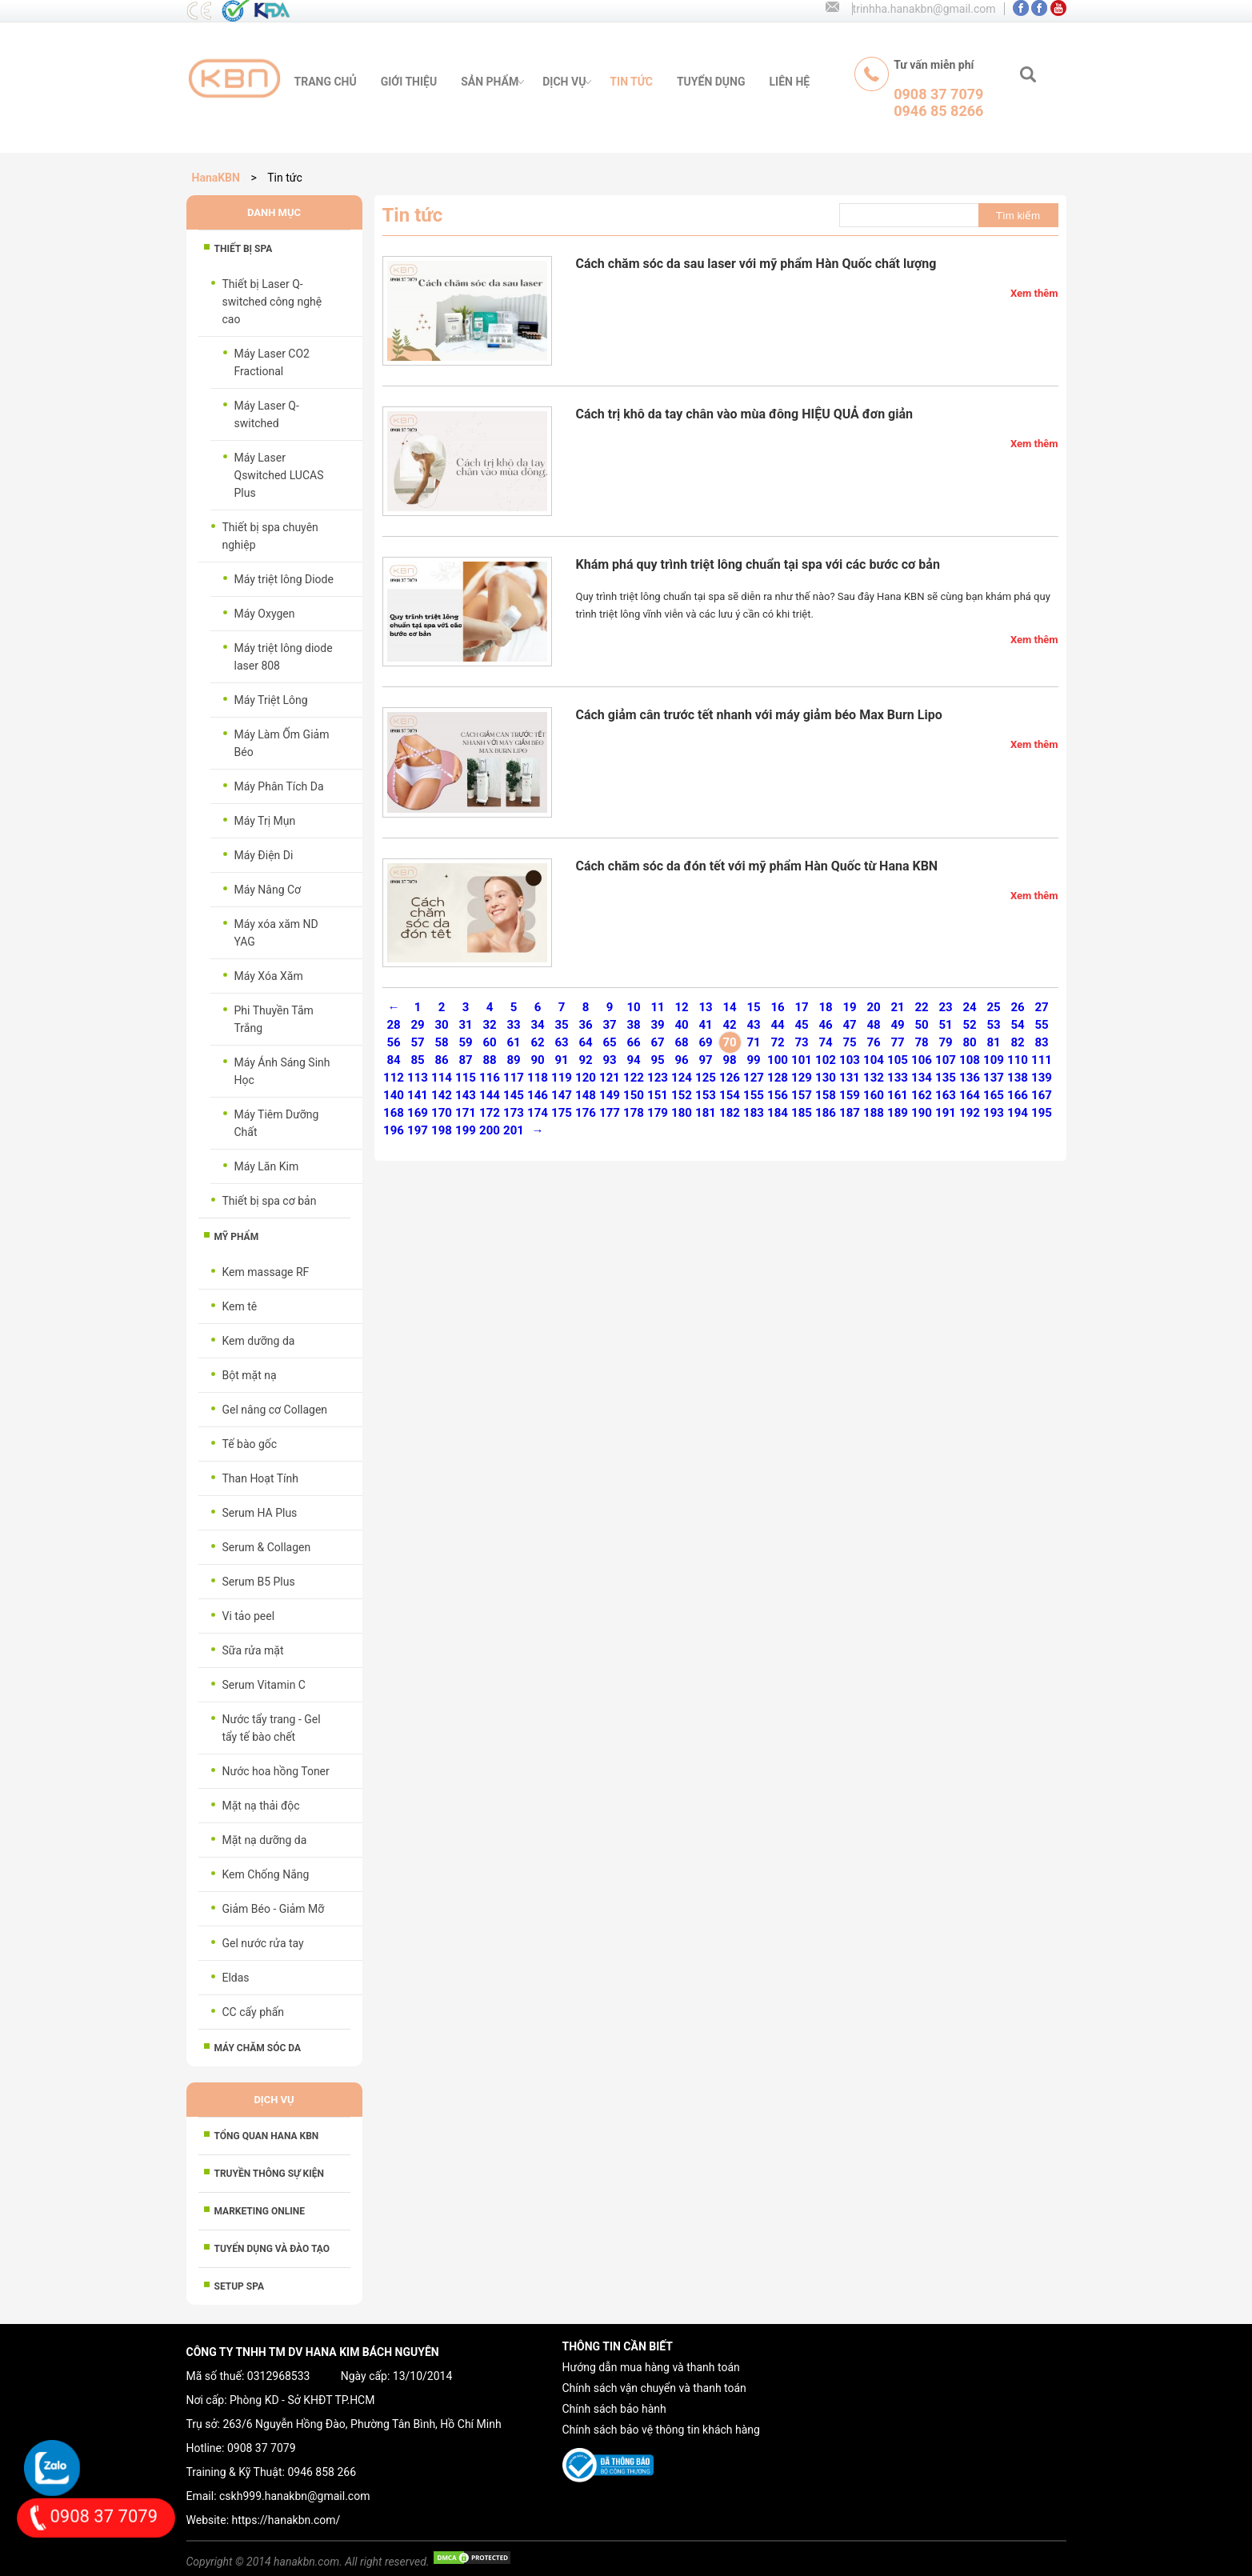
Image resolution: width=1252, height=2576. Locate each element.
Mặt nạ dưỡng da (264, 1840)
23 (945, 1007)
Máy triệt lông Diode (284, 579)
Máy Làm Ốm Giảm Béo (282, 743)
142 (441, 1095)
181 (705, 1113)
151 (657, 1095)
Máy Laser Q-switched (266, 414)
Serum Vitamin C (264, 1684)
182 (729, 1113)
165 (993, 1095)
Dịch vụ (564, 81)
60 (489, 1042)
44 (777, 1025)
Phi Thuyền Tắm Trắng (274, 1019)
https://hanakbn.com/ (286, 2520)
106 (921, 1060)
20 (873, 1007)
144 (489, 1095)
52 (969, 1025)
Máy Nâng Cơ (268, 889)
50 (921, 1025)
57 (417, 1042)
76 (873, 1042)
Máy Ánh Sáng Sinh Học (282, 1071)
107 (945, 1060)
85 (417, 1060)
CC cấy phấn (253, 2012)
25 (993, 1007)
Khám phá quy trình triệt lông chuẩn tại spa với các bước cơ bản (758, 564)
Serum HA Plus (260, 1512)
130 (825, 1077)
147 (561, 1095)
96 (681, 1060)
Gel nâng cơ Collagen (275, 1409)
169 (417, 1113)
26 (1017, 1007)
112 (393, 1077)
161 (897, 1095)
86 (441, 1060)
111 (1041, 1060)
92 (585, 1060)
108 (969, 1060)
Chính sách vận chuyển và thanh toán (654, 2388)
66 (633, 1042)
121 (609, 1077)
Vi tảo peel (248, 1616)
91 (561, 1060)
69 (705, 1042)
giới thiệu (409, 81)
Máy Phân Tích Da (279, 786)
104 (873, 1060)
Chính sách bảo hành (614, 2408)
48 (873, 1025)
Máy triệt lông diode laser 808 (283, 657)
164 (969, 1095)
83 (1041, 1042)
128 (777, 1077)
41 (705, 1025)
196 (393, 1130)
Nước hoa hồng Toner (276, 1771)
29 (417, 1025)
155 (753, 1095)
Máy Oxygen (264, 613)
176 (585, 1113)
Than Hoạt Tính (260, 1478)
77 (897, 1042)
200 (489, 1130)
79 (945, 1042)
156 (777, 1095)
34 (537, 1025)
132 (873, 1077)
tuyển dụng (711, 81)
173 (513, 1113)
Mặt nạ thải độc (261, 1805)
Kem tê (240, 1306)
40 (681, 1025)
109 (993, 1060)
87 (465, 1060)
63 (561, 1042)
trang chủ (325, 81)
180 (681, 1113)
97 (705, 1060)
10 (633, 1007)
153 (705, 1095)
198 (441, 1130)
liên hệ (790, 81)
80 (969, 1042)
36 (585, 1025)
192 (969, 1113)
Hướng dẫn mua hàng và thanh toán (651, 2367)
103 (849, 1060)
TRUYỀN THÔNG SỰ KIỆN (269, 2173)
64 (585, 1042)
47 (849, 1025)
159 (849, 1095)
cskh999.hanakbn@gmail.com (294, 2496)
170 (441, 1113)
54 (1017, 1025)
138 (1017, 1077)
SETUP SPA (239, 2286)
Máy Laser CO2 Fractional (272, 362)
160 (873, 1095)
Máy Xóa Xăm (268, 976)
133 (897, 1077)
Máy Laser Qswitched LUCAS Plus (279, 475)
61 (513, 1042)
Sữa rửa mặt (253, 1650)
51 (945, 1025)
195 (1041, 1113)
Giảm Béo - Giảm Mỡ (273, 1908)
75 (849, 1042)
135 (945, 1077)
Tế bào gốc (250, 1444)
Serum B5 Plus (258, 1581)
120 (585, 1077)
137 (993, 1077)
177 (609, 1113)
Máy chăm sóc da (258, 2048)
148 (585, 1095)
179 (657, 1113)
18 (825, 1007)
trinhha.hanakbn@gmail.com (924, 8)
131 (849, 1077)
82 (1017, 1042)
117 (513, 1077)
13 (705, 1007)
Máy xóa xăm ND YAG (276, 933)
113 (417, 1077)
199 (465, 1130)
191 (945, 1113)
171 (465, 1113)
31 (465, 1025)
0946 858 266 (321, 2472)
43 (753, 1025)
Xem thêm (1034, 293)
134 (921, 1077)
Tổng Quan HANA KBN (266, 2136)
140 (393, 1095)
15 (753, 1007)
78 (921, 1042)
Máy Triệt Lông (271, 700)
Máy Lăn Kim (266, 1166)
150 (633, 1095)
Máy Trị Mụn (265, 820)
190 (921, 1113)
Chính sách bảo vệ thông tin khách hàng (661, 2429)
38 (633, 1025)
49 (897, 1025)
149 (609, 1095)
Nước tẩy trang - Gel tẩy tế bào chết (271, 1728)
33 (513, 1025)
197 (417, 1130)
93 (609, 1060)
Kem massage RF (266, 1272)
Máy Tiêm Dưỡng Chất (276, 1123)
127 (753, 1077)
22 (921, 1007)
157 (801, 1095)
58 (441, 1042)
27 (1041, 1007)
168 (393, 1113)
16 (777, 1007)
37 (609, 1025)
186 (825, 1113)
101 (801, 1060)
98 (729, 1060)
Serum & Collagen (266, 1547)
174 (537, 1113)
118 (537, 1077)
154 (729, 1095)
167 (1041, 1095)
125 (705, 1077)
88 (489, 1060)
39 (657, 1025)
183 (753, 1113)
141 (417, 1095)
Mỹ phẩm (236, 1236)
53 (993, 1025)
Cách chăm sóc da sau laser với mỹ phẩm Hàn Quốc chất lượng (756, 263)
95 (657, 1060)
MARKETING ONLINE (259, 2211)
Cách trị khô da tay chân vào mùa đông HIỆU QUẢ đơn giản (745, 414)
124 (681, 1077)
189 (897, 1113)
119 (561, 1077)
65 (609, 1042)
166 (1017, 1095)
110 (1017, 1060)
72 (777, 1042)
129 (801, 1077)
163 (945, 1095)
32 (489, 1025)
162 (921, 1095)
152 (681, 1095)
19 (849, 1007)
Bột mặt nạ (249, 1375)
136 (969, 1077)
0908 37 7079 (261, 2448)
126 (729, 1077)
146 (537, 1095)
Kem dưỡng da (258, 1340)
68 (681, 1042)
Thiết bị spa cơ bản (269, 1200)
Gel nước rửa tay (263, 1943)
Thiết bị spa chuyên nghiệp (270, 536)
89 (513, 1060)
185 (801, 1113)
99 (753, 1060)
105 (897, 1060)
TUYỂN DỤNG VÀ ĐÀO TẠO (272, 2248)
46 (825, 1025)
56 (393, 1042)
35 (561, 1025)
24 (969, 1007)
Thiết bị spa (243, 248)
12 (681, 1007)
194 (1017, 1113)
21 (897, 1007)
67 (657, 1042)
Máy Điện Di (264, 855)
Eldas (236, 1977)
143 (465, 1095)
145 (513, 1095)
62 (537, 1042)
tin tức (631, 81)
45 (801, 1025)
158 (825, 1095)
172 (489, 1113)
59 (465, 1042)
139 (1041, 1077)
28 (393, 1025)
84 (393, 1060)
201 (513, 1130)
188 (873, 1113)
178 (633, 1113)
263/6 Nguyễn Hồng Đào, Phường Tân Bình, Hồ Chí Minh (361, 2424)
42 (729, 1025)
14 (729, 1007)
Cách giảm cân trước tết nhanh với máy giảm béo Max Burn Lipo (759, 714)
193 (993, 1113)
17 (801, 1007)
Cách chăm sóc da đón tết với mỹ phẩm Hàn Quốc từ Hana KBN (757, 866)
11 (657, 1007)
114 (441, 1077)
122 (633, 1077)
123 (657, 1077)
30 (441, 1025)
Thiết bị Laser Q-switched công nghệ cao (272, 302)
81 (993, 1042)
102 (825, 1060)
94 (633, 1060)
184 (777, 1113)
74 (825, 1042)
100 (777, 1060)
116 (489, 1077)
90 (537, 1060)
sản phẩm (489, 81)
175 (561, 1113)
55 (1041, 1025)
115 (465, 1077)
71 (753, 1042)
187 (849, 1113)
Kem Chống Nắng (266, 1874)
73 (801, 1042)
